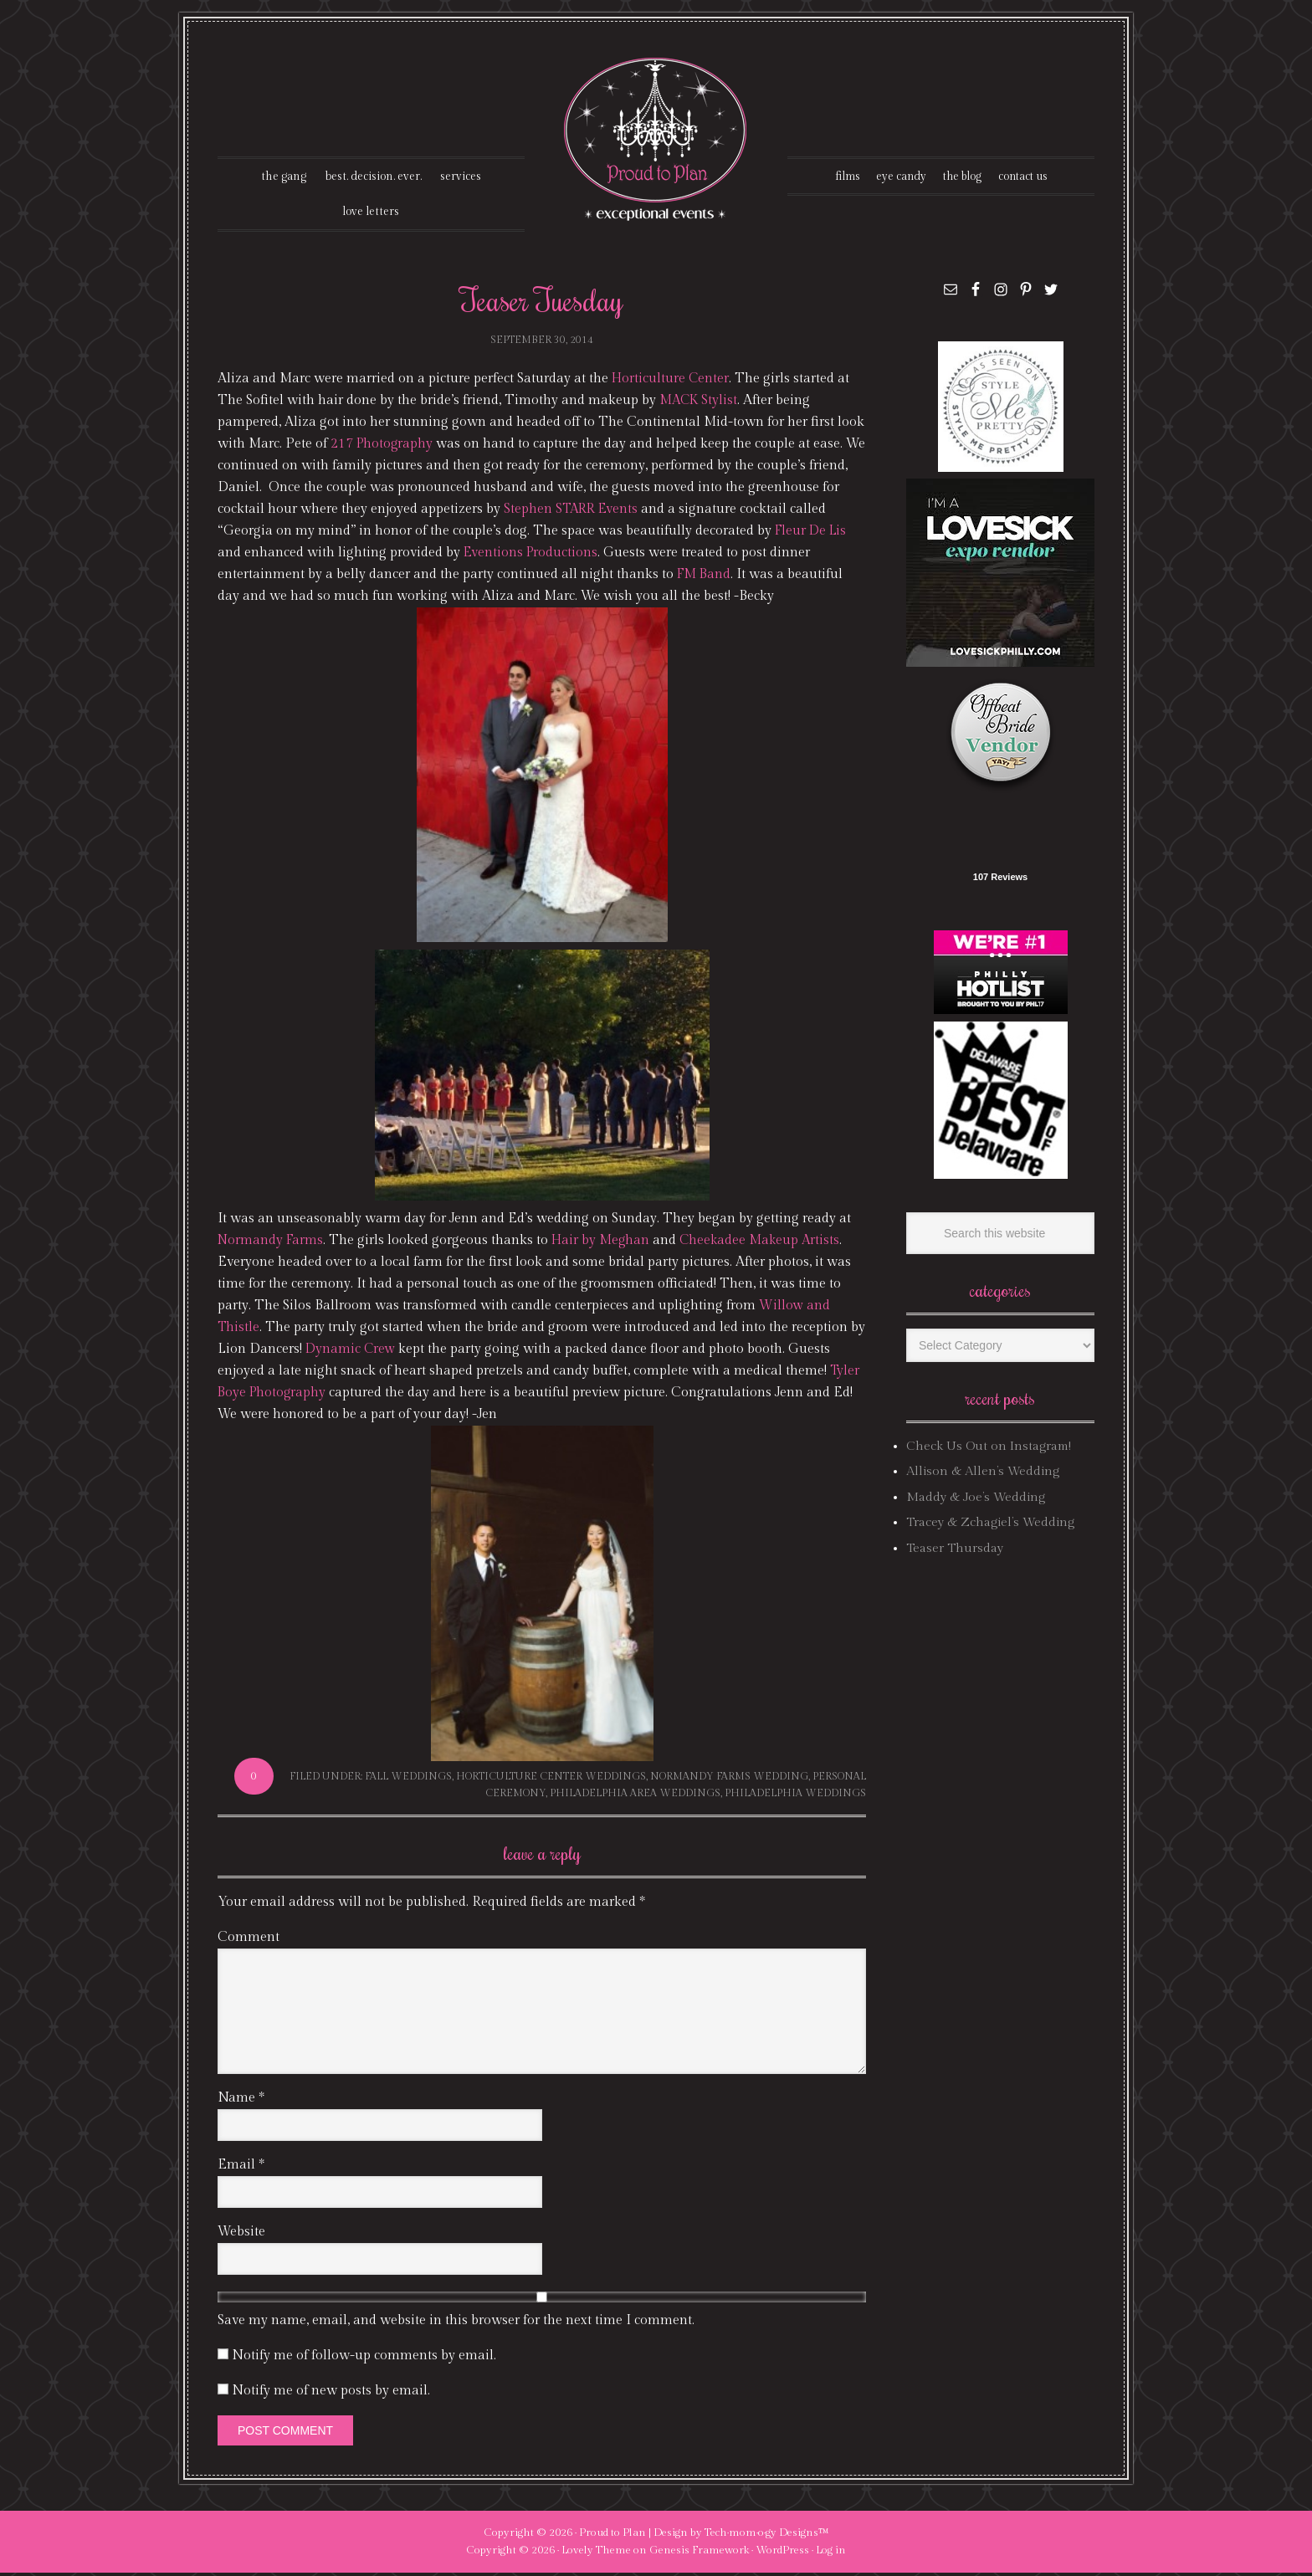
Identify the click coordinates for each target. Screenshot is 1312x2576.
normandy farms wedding (729, 1779)
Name (241, 2101)
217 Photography (383, 447)
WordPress (782, 2553)
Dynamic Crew (369, 1352)
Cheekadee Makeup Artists (766, 1244)
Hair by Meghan (605, 1244)
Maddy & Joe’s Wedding (975, 1500)
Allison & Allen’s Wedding (982, 1474)
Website (241, 2235)
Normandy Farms (272, 1244)
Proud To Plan (656, 139)
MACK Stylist (699, 404)
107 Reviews (1000, 880)
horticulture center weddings (551, 1779)
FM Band (705, 578)
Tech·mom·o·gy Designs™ (767, 2536)
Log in (831, 2553)
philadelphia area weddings (635, 1795)
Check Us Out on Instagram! (988, 1449)
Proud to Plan (612, 2536)
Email (241, 2168)
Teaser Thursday (954, 1551)
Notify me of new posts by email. (331, 2394)
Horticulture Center (671, 382)
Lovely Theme (596, 2553)
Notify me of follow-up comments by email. (364, 2359)
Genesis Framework (699, 2553)
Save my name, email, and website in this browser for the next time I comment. (456, 2324)
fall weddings (408, 1779)
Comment (248, 1941)
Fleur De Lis (812, 534)
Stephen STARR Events (594, 512)
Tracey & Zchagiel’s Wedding (990, 1525)
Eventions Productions (533, 556)
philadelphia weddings (795, 1795)
